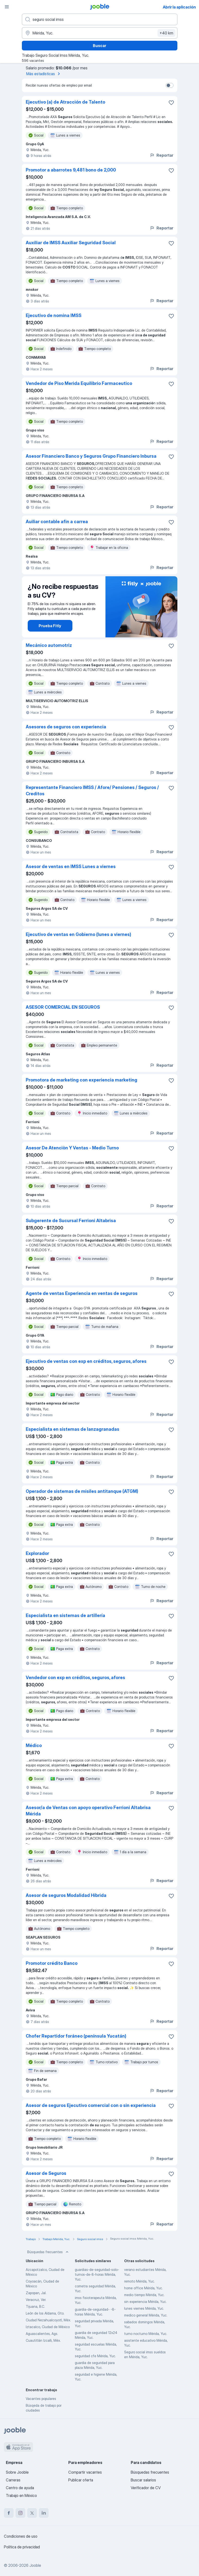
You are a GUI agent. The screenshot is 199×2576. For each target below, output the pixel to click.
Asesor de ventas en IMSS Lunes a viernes (71, 866)
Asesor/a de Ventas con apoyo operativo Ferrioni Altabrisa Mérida (88, 1810)
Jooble (35, 2565)
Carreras (13, 2480)
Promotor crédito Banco (52, 1963)
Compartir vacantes (85, 2472)
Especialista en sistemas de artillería (65, 1615)
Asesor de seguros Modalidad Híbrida (66, 1895)
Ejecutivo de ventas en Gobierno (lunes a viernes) (78, 934)
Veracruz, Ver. (36, 2300)
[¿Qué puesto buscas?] (99, 19)
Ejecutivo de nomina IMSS (53, 315)
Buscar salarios (143, 2480)
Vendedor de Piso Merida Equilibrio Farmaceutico (79, 383)
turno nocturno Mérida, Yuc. (145, 2334)
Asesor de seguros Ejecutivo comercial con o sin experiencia (91, 2105)
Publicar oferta (80, 2480)
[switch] (169, 85)
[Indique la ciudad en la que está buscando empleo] (99, 33)
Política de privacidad (22, 2546)
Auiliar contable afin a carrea (57, 521)
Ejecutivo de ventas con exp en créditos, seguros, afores (86, 1361)
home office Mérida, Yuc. (143, 2288)
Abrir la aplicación (179, 7)
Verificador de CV (146, 2487)
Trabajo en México (21, 2495)
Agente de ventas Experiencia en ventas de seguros (82, 1293)
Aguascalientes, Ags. (42, 2334)
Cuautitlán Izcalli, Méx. (43, 2340)
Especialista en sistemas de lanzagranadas (72, 1429)
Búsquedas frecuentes (48, 2252)
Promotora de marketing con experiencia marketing (81, 1079)
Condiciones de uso (20, 2536)
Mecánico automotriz (49, 645)
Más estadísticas (44, 74)
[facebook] (9, 2513)
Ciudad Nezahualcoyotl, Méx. (48, 2320)
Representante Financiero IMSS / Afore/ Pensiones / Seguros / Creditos (92, 790)
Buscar (99, 45)
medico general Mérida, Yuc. (145, 2315)
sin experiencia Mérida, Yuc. (145, 2302)
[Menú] (7, 7)
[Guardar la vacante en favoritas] (171, 103)
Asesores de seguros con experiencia (66, 726)
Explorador (37, 1553)
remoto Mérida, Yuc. (139, 2281)
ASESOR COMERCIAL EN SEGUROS (63, 1007)
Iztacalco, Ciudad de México (48, 2327)
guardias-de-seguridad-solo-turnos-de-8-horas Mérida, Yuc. (97, 2274)
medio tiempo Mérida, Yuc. (144, 2295)
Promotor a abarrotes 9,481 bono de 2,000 (71, 169)
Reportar (161, 155)
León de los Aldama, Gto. (45, 2313)
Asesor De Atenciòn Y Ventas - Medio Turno (72, 1147)
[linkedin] (44, 2513)
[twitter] (32, 2513)
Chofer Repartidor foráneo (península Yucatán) (76, 2036)
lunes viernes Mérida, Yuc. (144, 2308)
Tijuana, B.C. (35, 2306)
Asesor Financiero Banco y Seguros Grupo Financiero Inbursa (91, 456)
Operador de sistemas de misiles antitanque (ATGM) (82, 1491)
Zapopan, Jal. (36, 2293)
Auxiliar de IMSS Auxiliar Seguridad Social (71, 242)
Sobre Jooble (17, 2472)
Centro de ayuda (20, 2487)
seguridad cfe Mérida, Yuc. (95, 2356)
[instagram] (20, 2513)
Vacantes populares (41, 2399)
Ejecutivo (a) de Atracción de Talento (65, 102)
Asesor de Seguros (46, 2173)
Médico (34, 1745)
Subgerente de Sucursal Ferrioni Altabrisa (71, 1220)
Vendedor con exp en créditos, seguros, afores (75, 1677)
